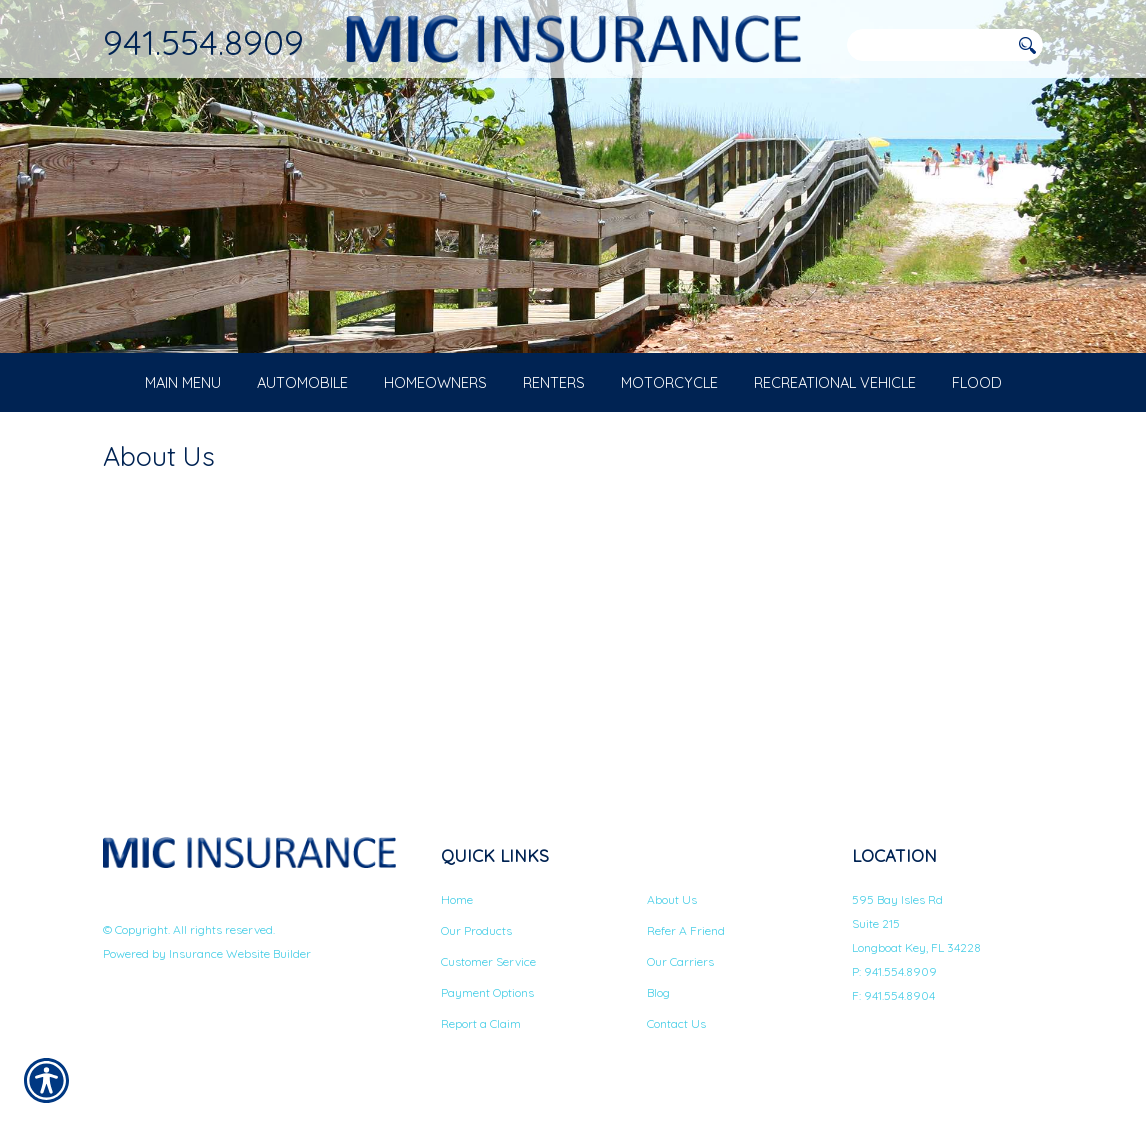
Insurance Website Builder (240, 966)
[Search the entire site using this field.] (928, 45)
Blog (658, 1006)
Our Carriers (680, 975)
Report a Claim (481, 1037)
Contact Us (676, 1037)
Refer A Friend (686, 944)
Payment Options (487, 1006)
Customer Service (488, 975)
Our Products (476, 944)
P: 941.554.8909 (894, 985)
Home (457, 913)
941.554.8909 (203, 42)
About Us (672, 913)
